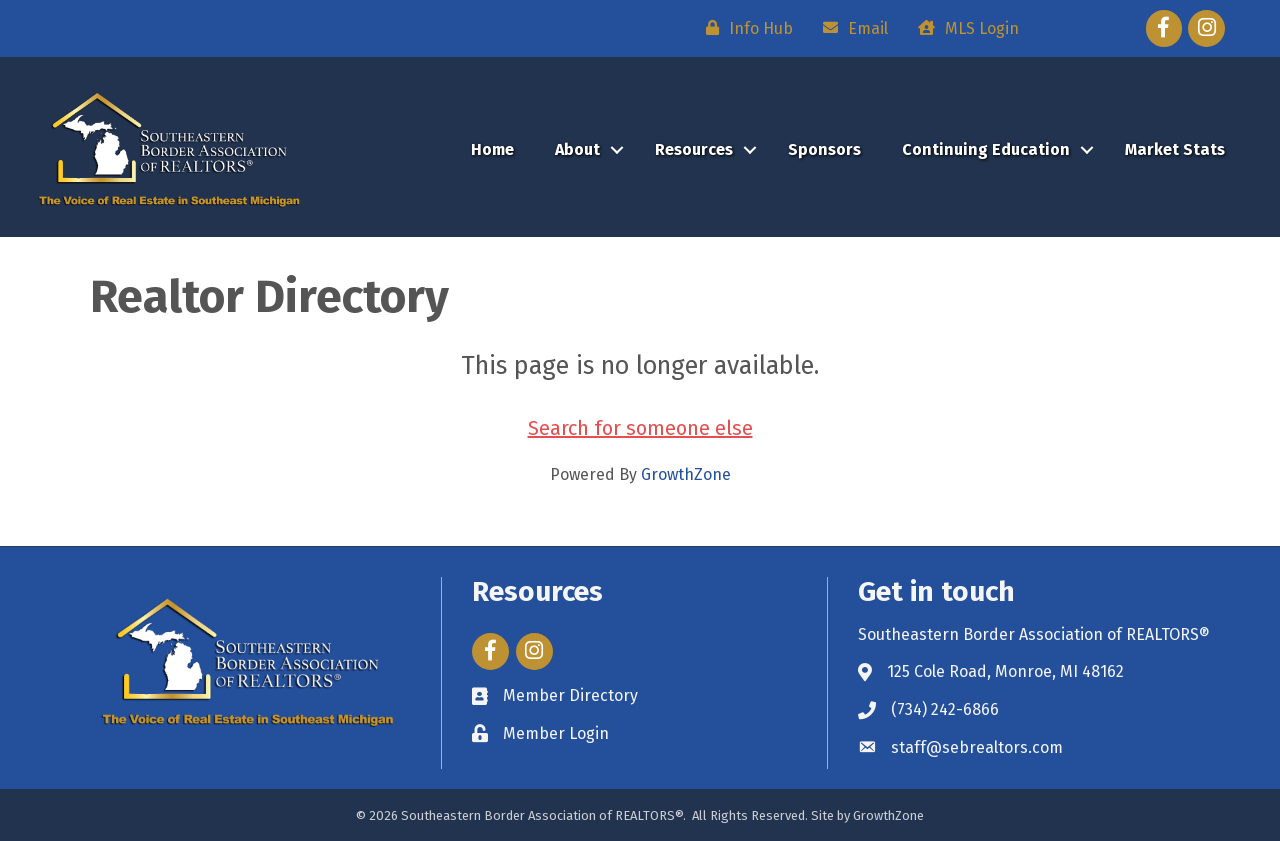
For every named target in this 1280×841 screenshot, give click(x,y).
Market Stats (1175, 149)
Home (492, 149)
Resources (694, 149)
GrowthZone (686, 474)
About (577, 149)
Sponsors (824, 149)
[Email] (850, 28)
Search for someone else (640, 428)
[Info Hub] (744, 28)
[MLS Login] (963, 28)
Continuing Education (986, 149)
